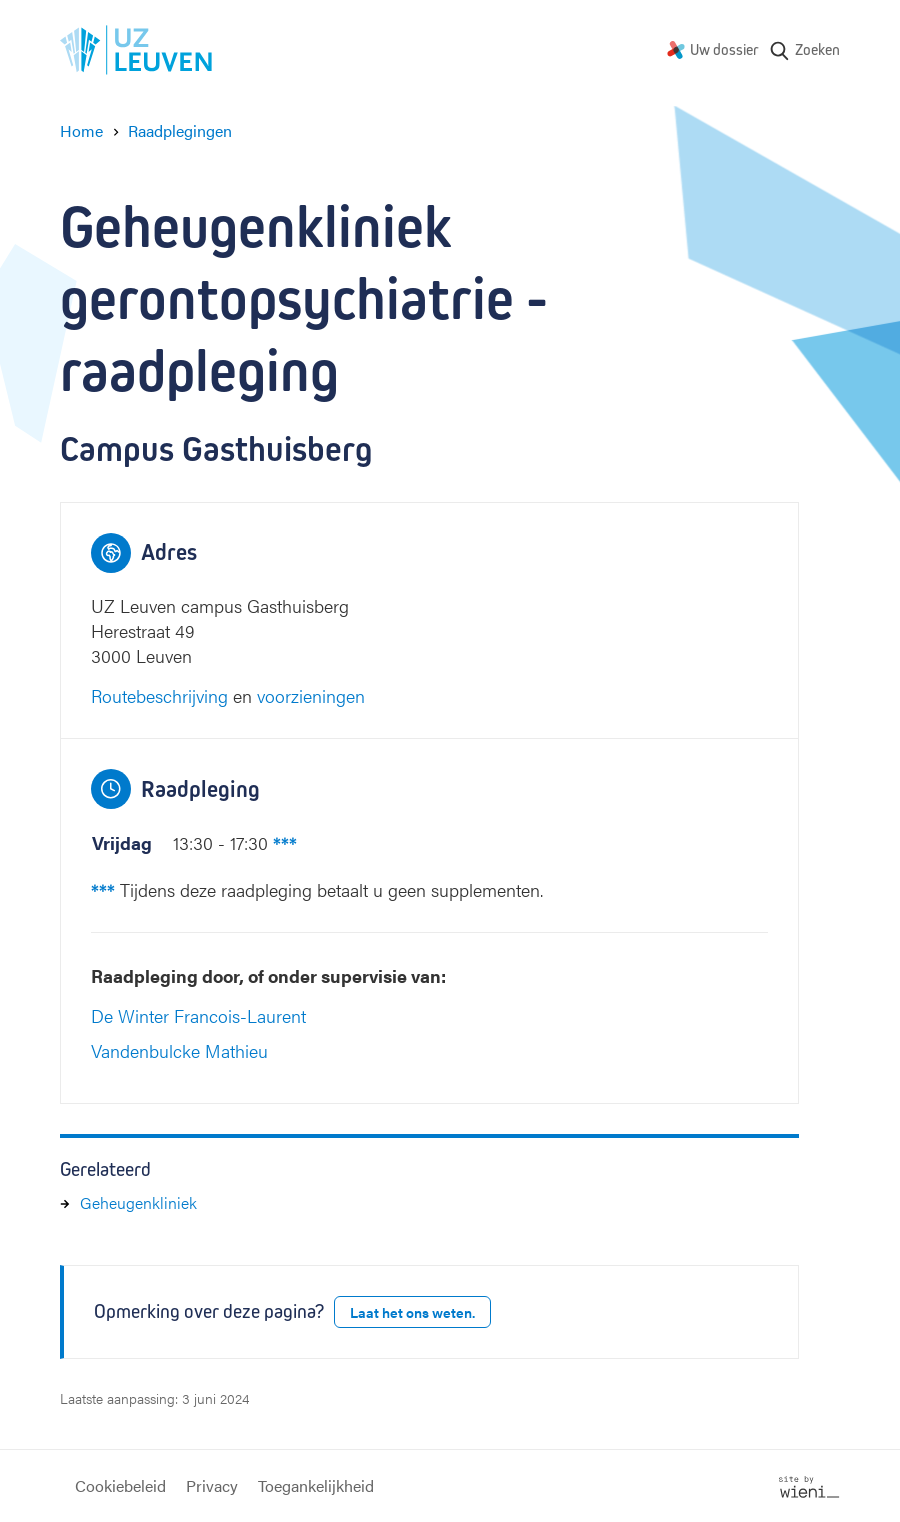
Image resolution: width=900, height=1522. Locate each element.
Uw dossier (724, 49)
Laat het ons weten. (412, 1312)
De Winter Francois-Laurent (198, 1015)
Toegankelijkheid (316, 1485)
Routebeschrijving (159, 695)
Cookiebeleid (120, 1485)
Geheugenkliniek (138, 1202)
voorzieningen (311, 695)
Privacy (212, 1485)
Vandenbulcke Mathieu (179, 1050)
